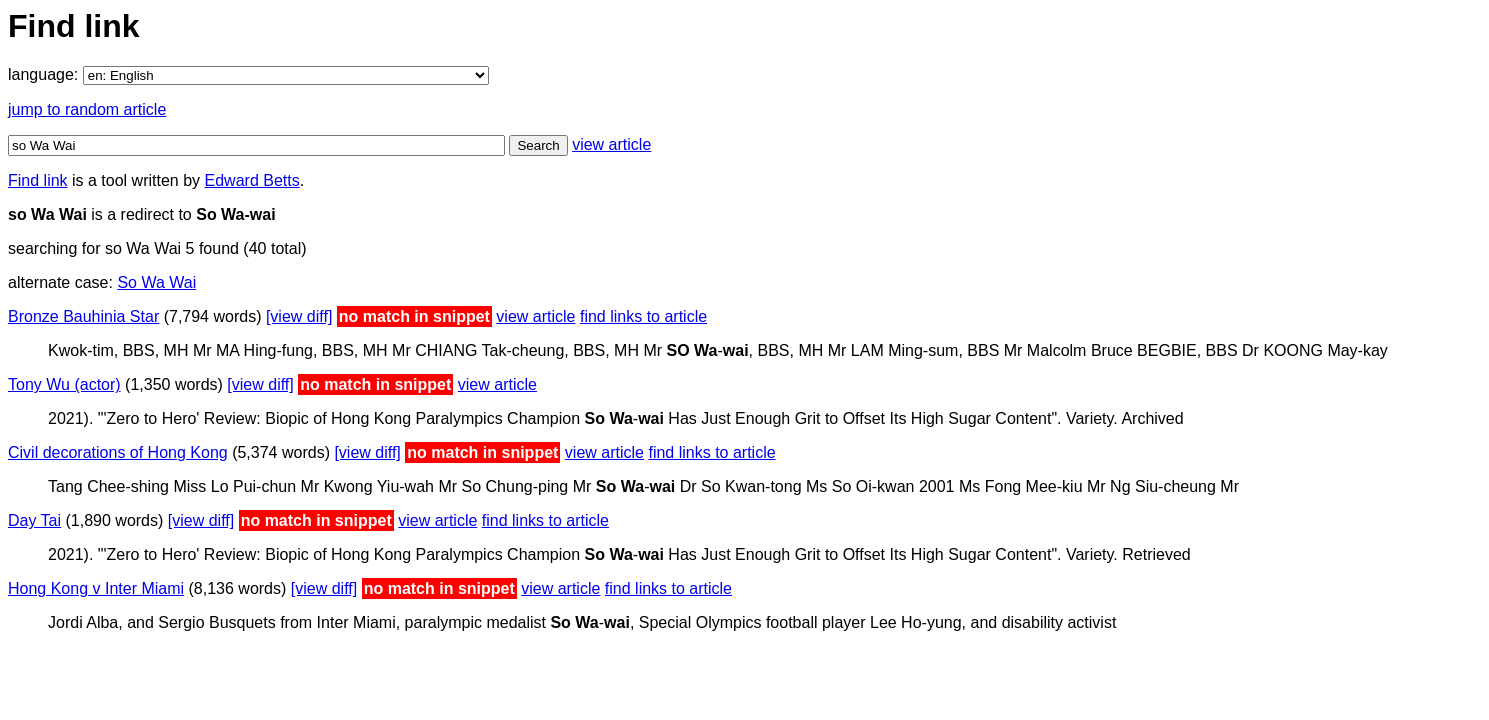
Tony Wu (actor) (64, 384)
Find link (38, 180)
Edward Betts (252, 180)
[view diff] (299, 316)
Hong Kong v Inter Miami (96, 588)
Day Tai (34, 520)
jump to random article (87, 109)
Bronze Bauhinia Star (83, 316)
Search (538, 145)
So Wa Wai (156, 282)
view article (611, 144)
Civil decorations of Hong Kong (118, 452)
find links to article (643, 316)
